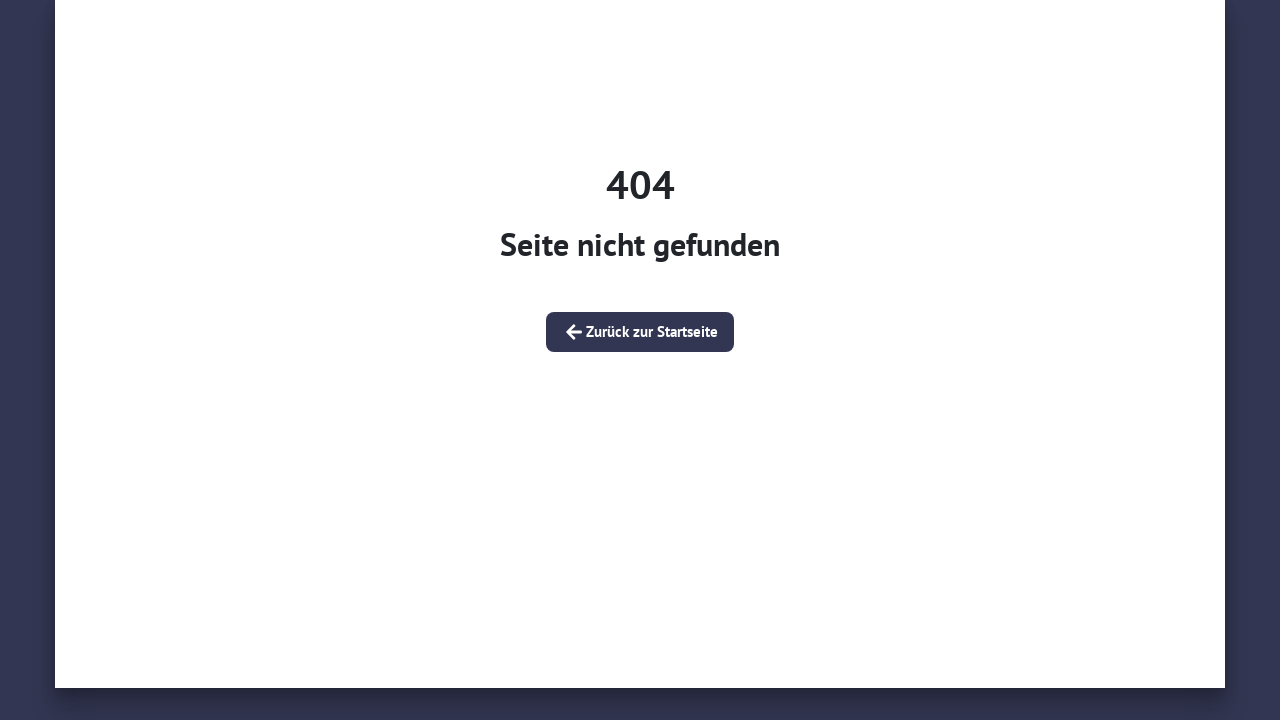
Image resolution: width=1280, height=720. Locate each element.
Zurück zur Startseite (640, 332)
